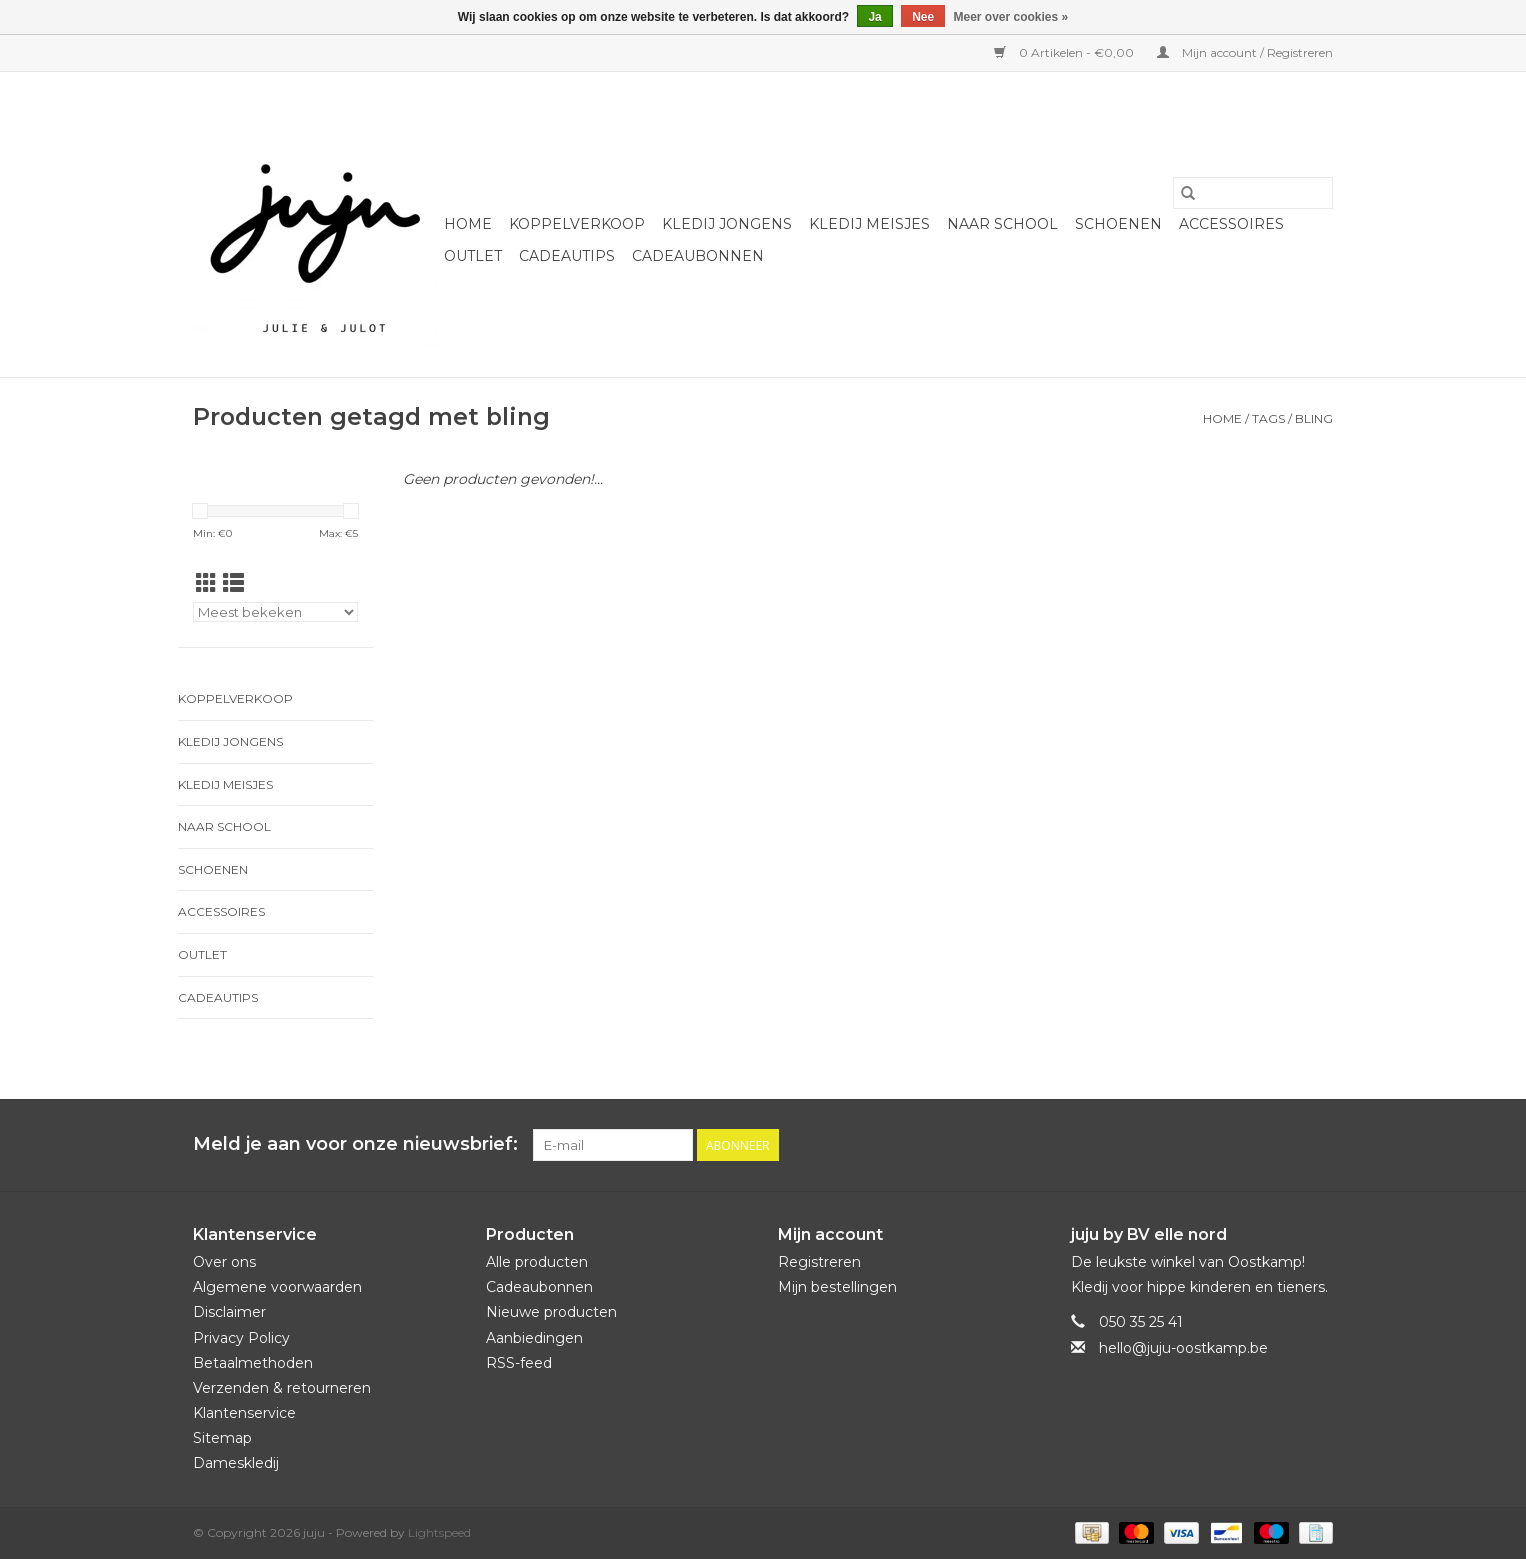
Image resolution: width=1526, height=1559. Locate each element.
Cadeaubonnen (698, 256)
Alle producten (537, 1262)
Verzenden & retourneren (282, 1388)
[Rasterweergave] (206, 583)
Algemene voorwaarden (277, 1287)
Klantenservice (244, 1413)
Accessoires (1231, 224)
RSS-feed (519, 1363)
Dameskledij (236, 1463)
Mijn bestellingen (837, 1287)
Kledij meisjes (869, 224)
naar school (1002, 224)
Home (468, 224)
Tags (1268, 418)
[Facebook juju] (1281, 1145)
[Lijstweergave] (233, 583)
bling (1314, 418)
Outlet (473, 256)
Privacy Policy (241, 1338)
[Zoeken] (1253, 193)
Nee (923, 17)
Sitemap (222, 1438)
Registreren (819, 1262)
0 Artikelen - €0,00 (1065, 52)
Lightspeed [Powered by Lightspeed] (439, 1532)
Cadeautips (567, 256)
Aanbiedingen (534, 1338)
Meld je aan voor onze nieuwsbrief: (355, 1144)
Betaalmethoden (253, 1363)
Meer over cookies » (1011, 17)
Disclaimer (229, 1312)
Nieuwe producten (551, 1312)
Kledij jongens (727, 224)
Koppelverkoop (577, 224)
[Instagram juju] (1317, 1145)
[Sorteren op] (275, 612)
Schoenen (1118, 224)
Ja (874, 17)
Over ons (224, 1262)
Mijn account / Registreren (1245, 52)
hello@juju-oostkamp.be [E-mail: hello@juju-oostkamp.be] (1183, 1348)
